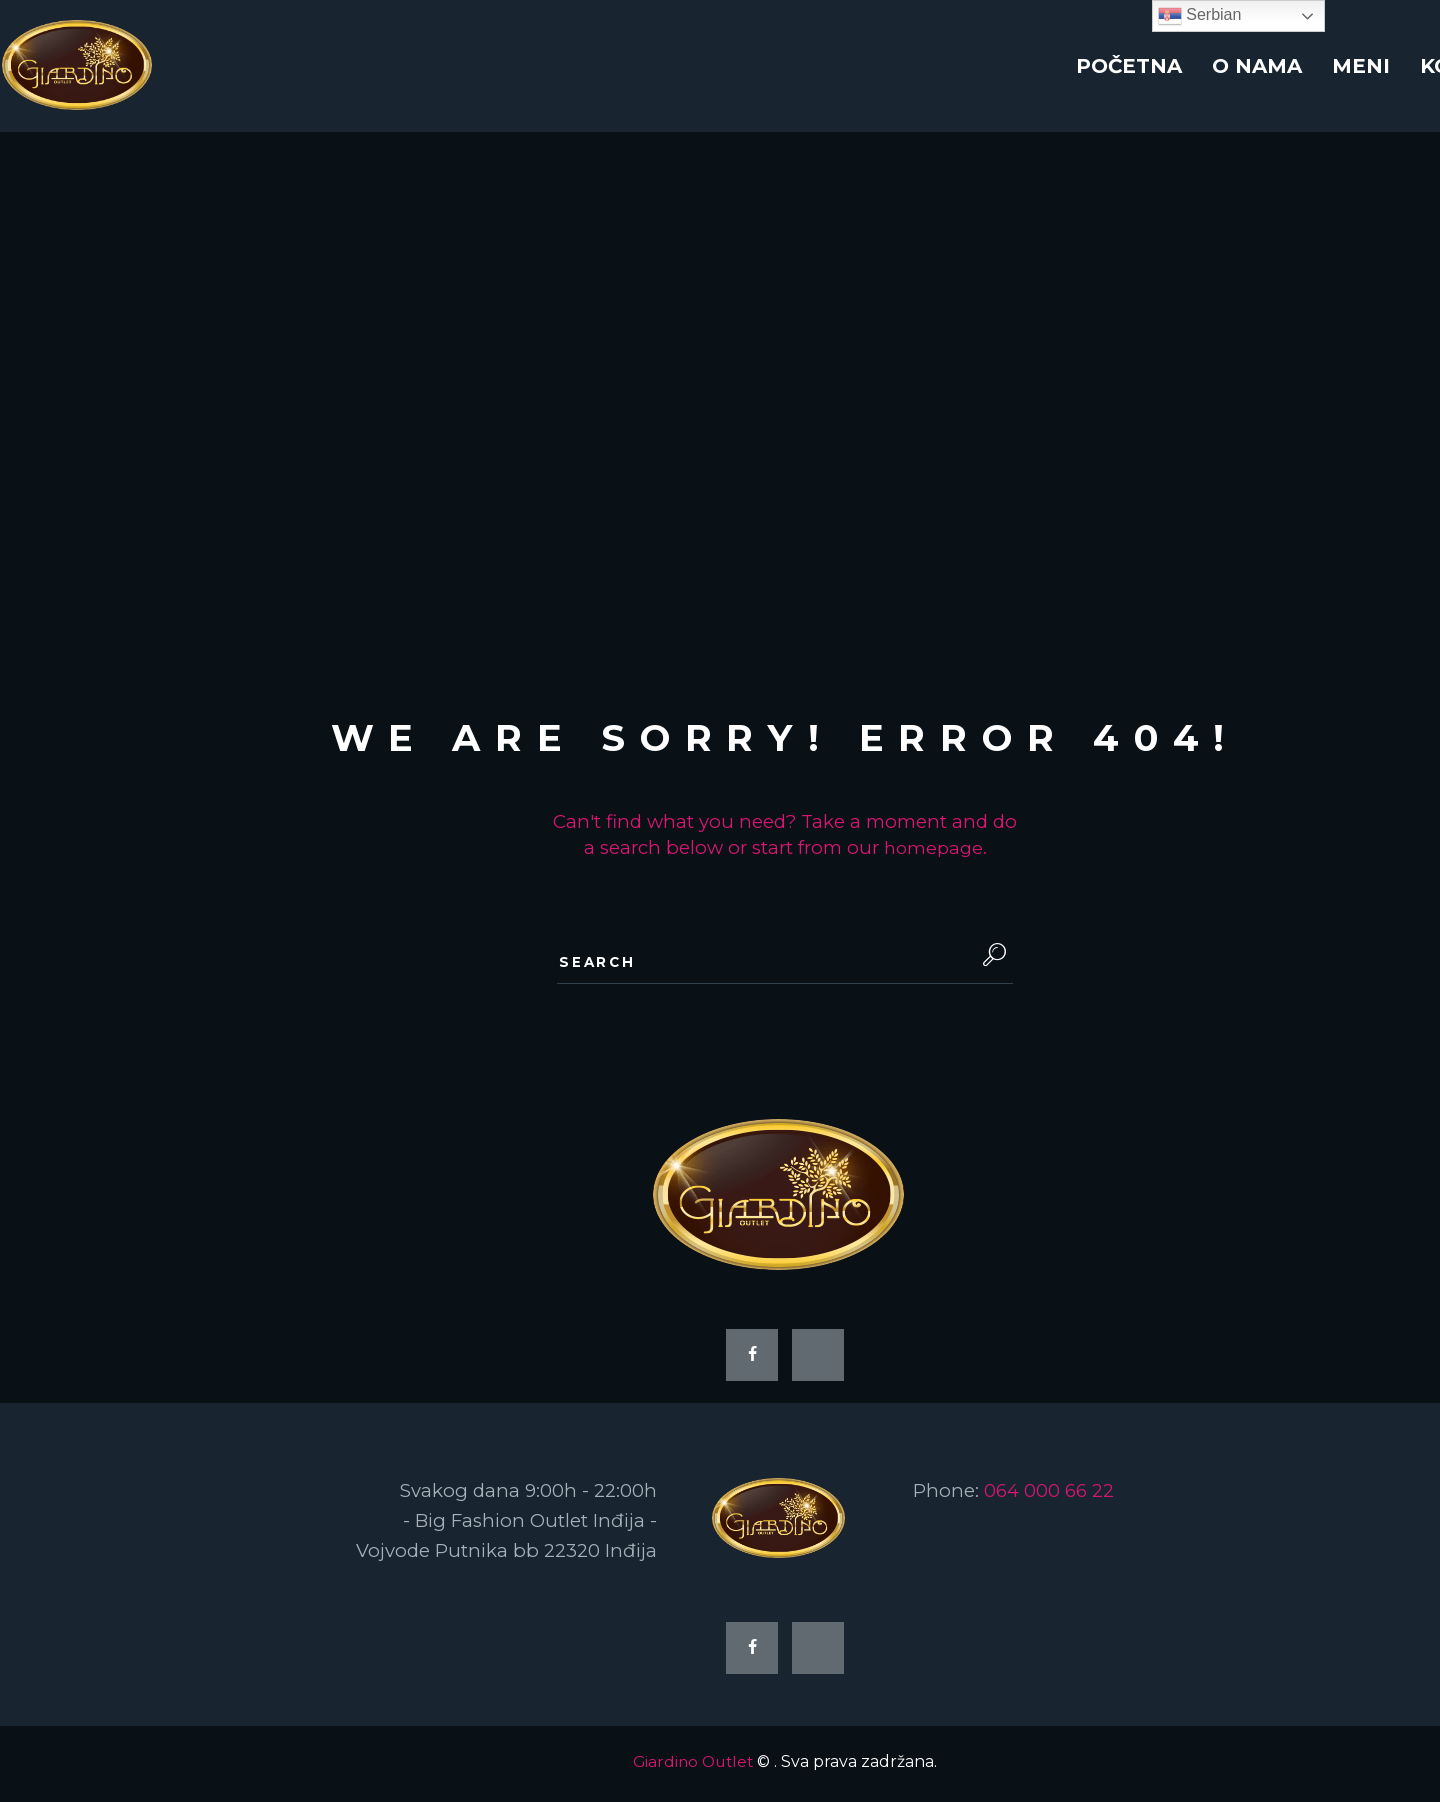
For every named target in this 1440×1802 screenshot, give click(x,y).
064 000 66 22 (1050, 1494)
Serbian (1200, 16)
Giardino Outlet (693, 1766)
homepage (933, 847)
